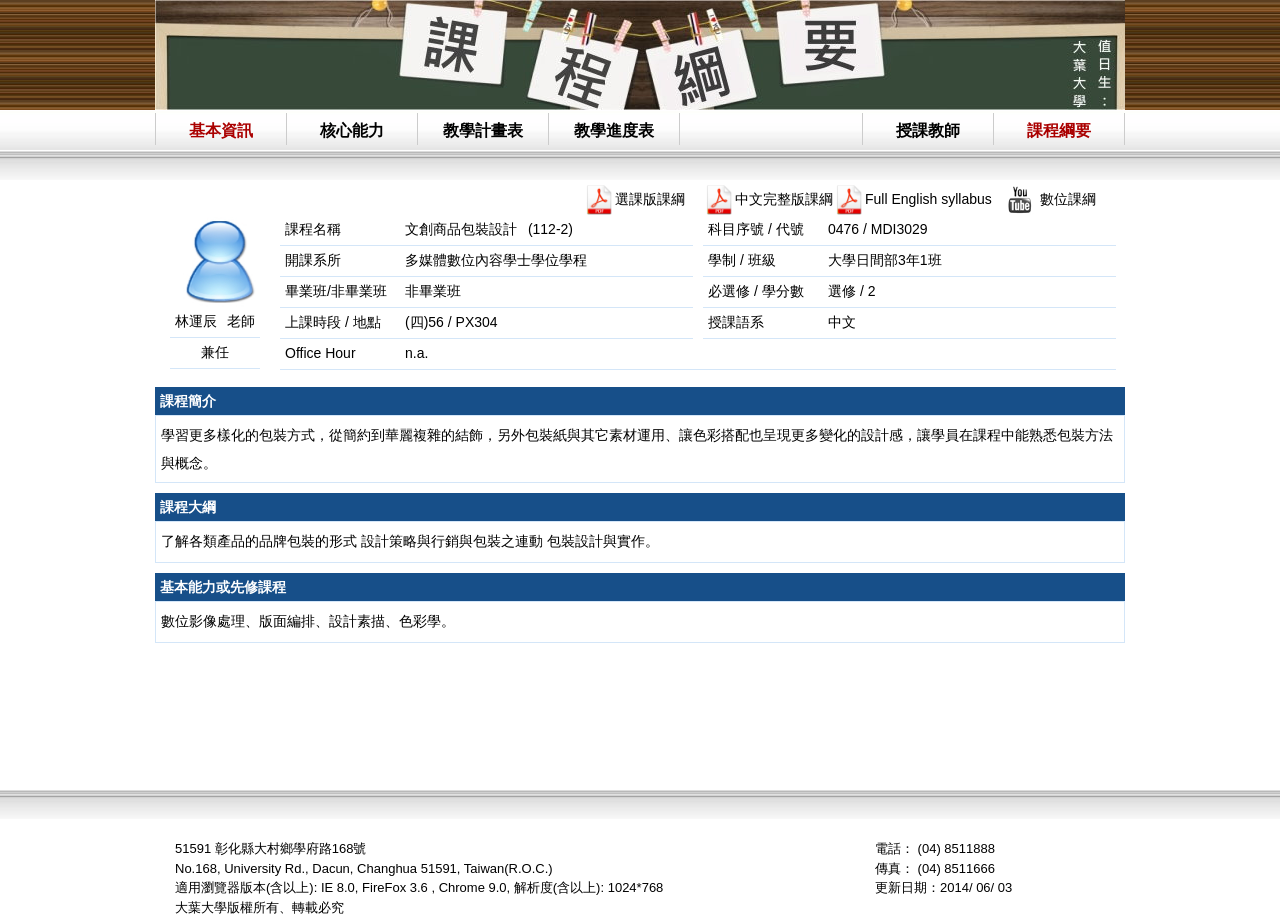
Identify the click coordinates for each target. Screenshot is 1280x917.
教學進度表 (614, 130)
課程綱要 (1059, 130)
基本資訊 (221, 130)
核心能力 (352, 130)
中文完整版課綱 (784, 199)
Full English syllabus (928, 199)
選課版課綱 (650, 199)
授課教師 (928, 130)
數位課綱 (1068, 199)
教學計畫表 (483, 130)
